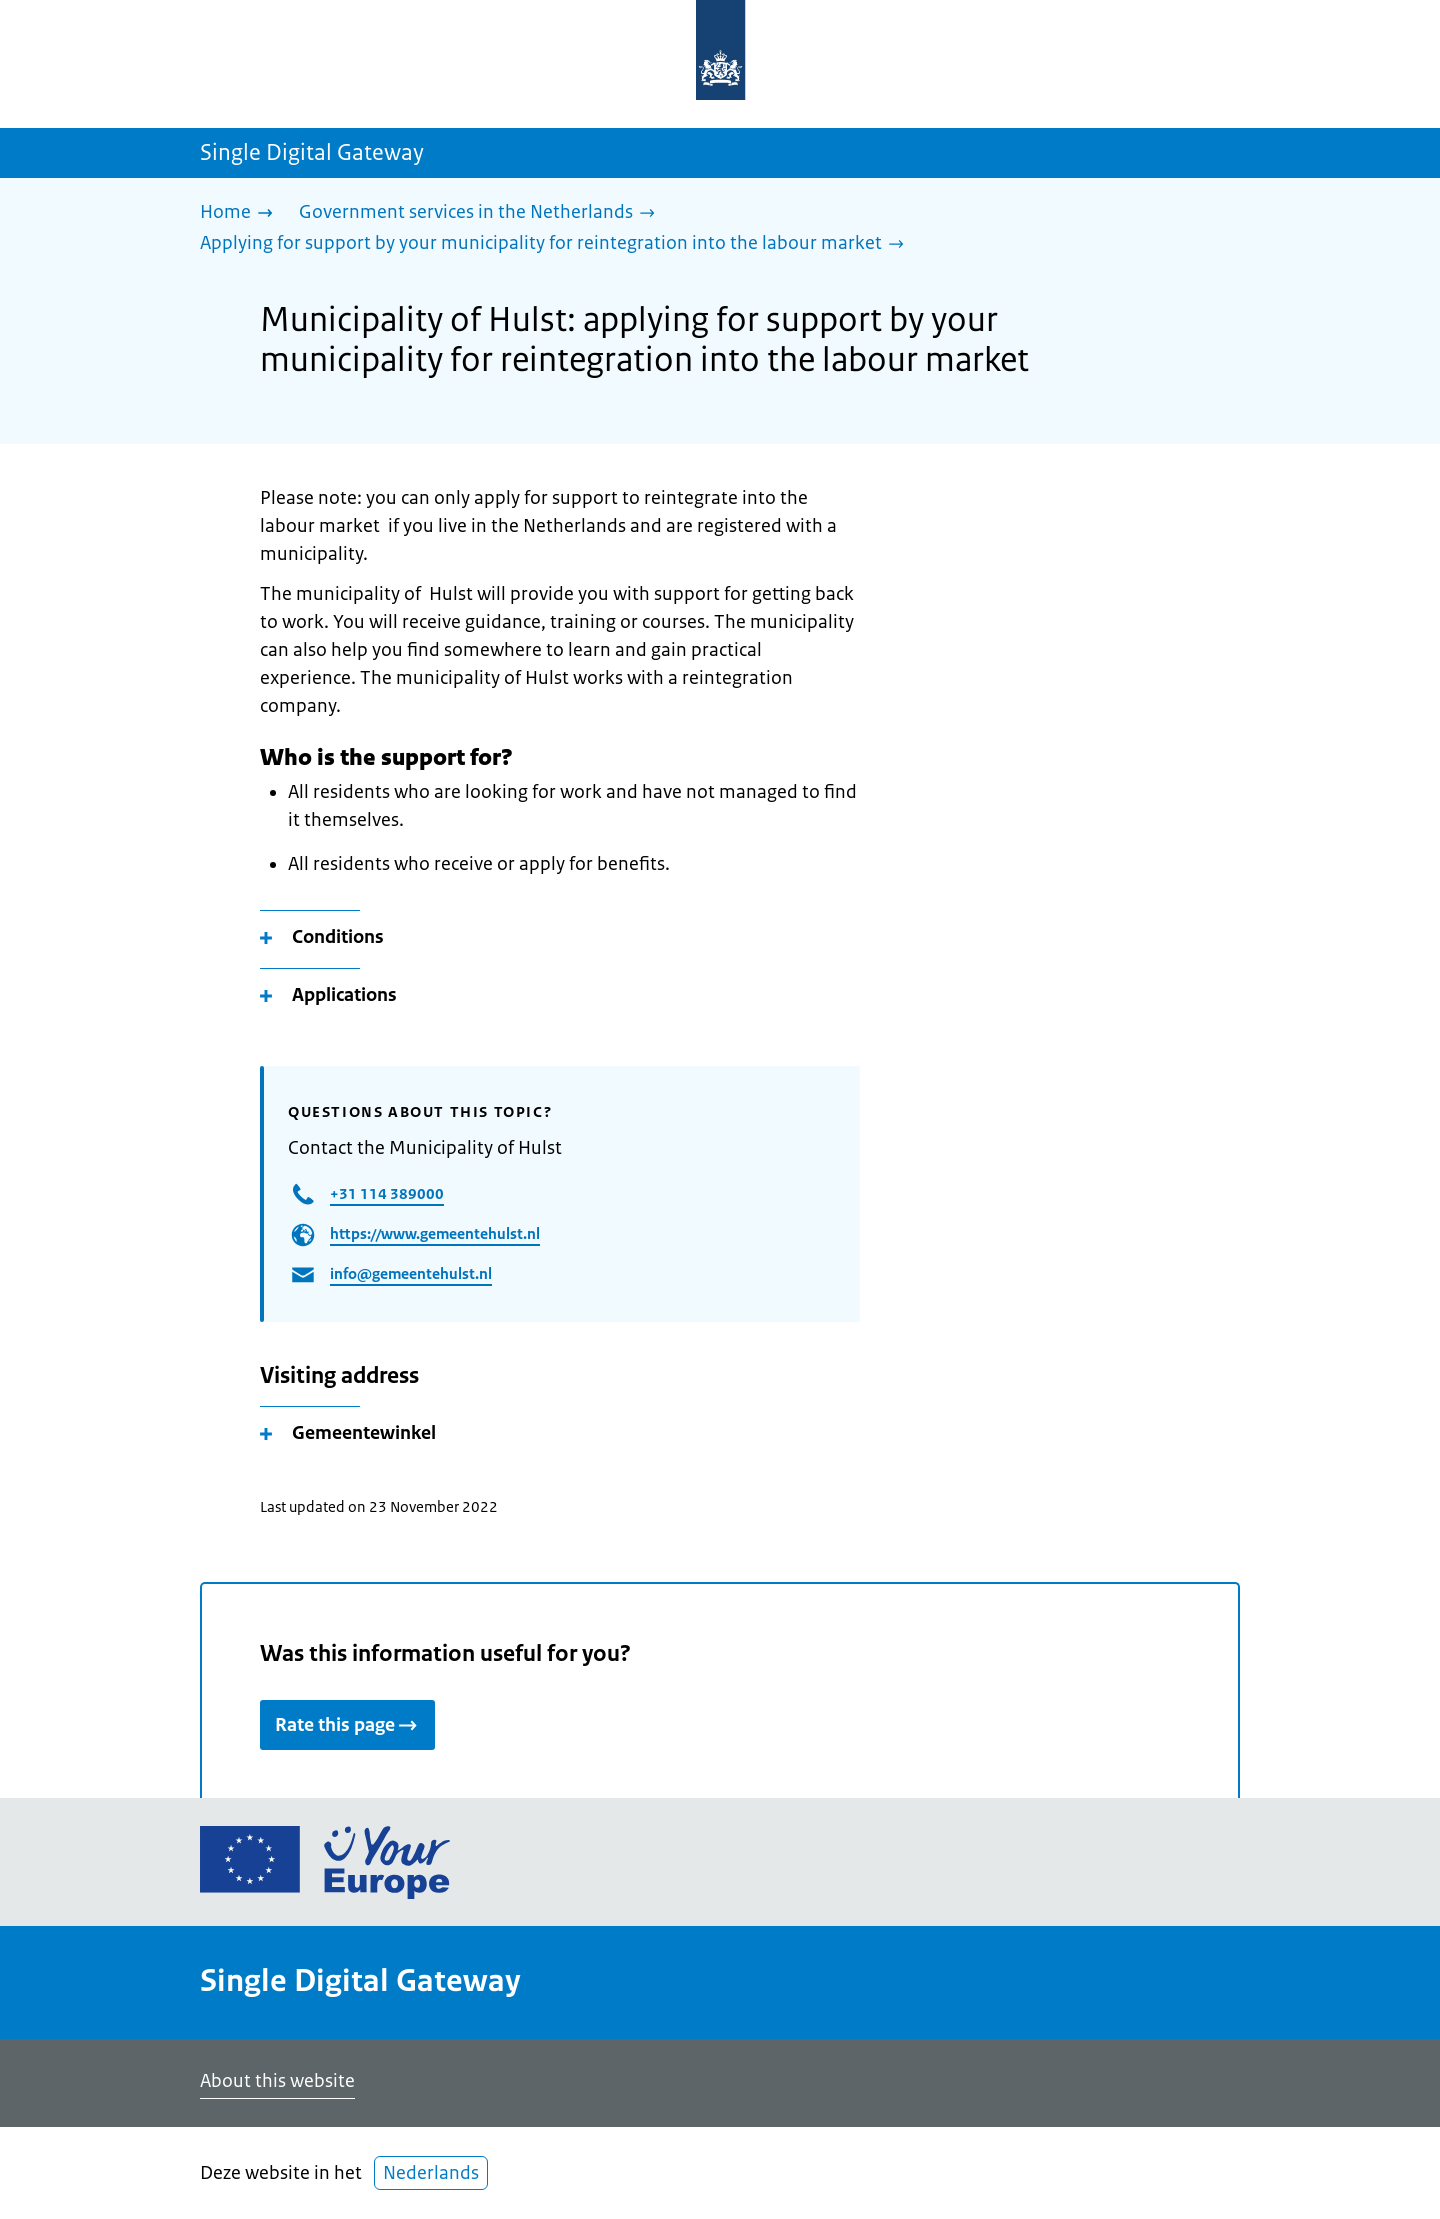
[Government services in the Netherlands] (482, 213)
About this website (277, 2081)
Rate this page (347, 1725)
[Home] (241, 213)
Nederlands (431, 2173)
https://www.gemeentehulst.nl (435, 1233)
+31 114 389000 (387, 1193)
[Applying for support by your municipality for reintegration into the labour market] (557, 244)
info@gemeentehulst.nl (411, 1273)
